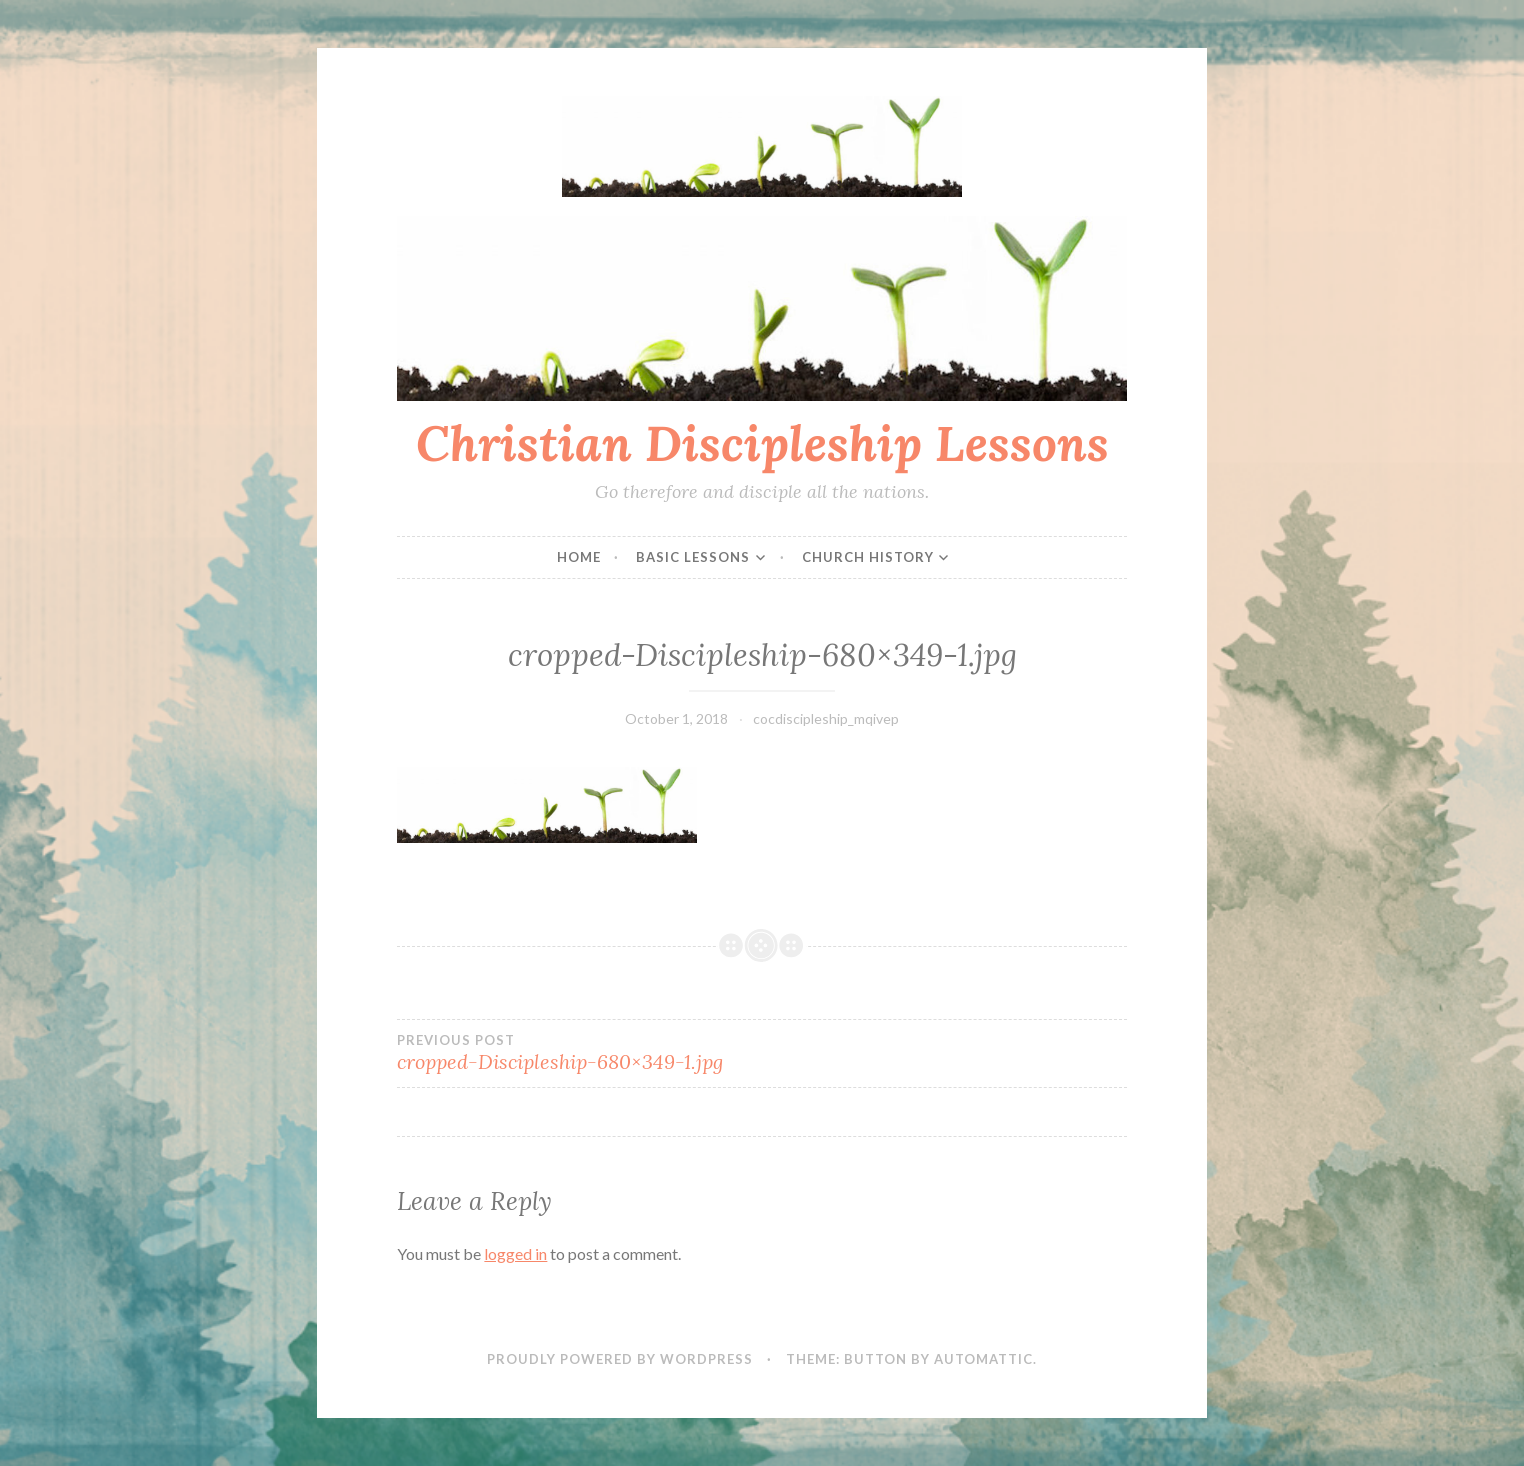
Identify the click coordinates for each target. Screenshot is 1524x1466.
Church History (868, 557)
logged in (515, 1253)
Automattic (983, 1359)
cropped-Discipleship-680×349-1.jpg (579, 1053)
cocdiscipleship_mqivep (826, 718)
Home (579, 557)
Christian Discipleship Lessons (762, 443)
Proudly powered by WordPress (620, 1359)
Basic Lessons (693, 557)
